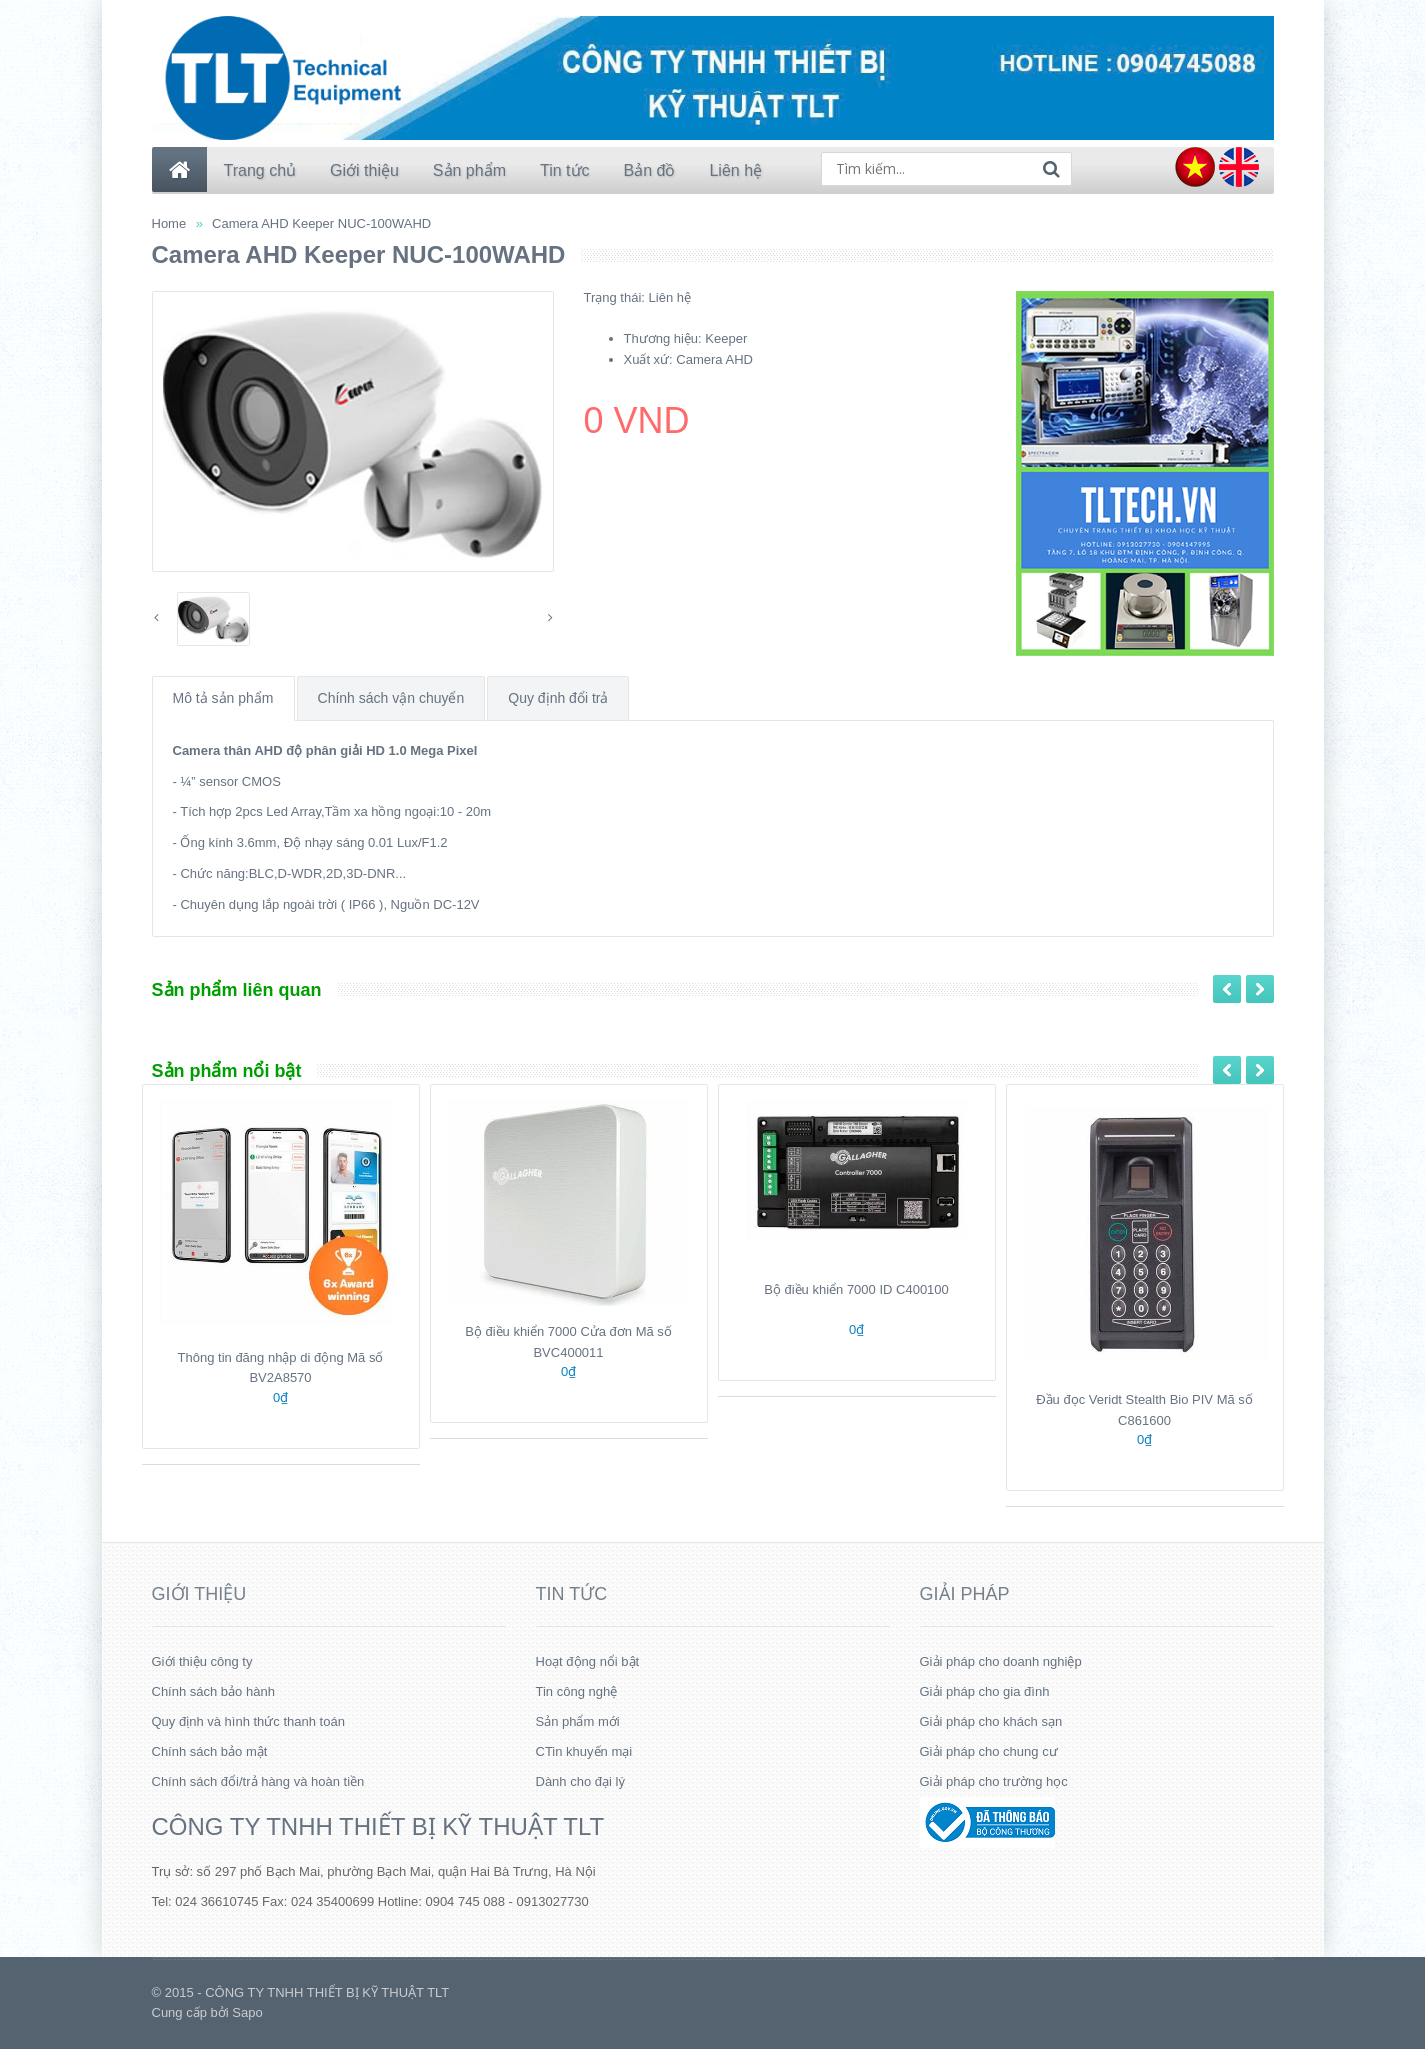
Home (169, 223)
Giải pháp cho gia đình (985, 1691)
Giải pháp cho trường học (994, 1781)
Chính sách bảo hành (213, 1691)
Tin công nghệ (577, 1691)
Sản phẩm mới (578, 1721)
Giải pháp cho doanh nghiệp (1001, 1661)
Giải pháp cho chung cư (989, 1751)
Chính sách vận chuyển (391, 698)
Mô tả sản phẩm (223, 698)
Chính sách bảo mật (210, 1751)
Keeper (726, 338)
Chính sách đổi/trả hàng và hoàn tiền (258, 1781)
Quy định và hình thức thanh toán (248, 1721)
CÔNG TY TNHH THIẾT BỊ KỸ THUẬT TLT (378, 1826)
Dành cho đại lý (580, 1781)
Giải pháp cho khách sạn (991, 1721)
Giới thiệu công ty (202, 1661)
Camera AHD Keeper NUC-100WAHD (321, 223)
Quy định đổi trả (558, 698)
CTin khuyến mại (584, 1751)
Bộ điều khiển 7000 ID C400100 (856, 1289)
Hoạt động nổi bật (588, 1661)
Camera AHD (714, 359)
